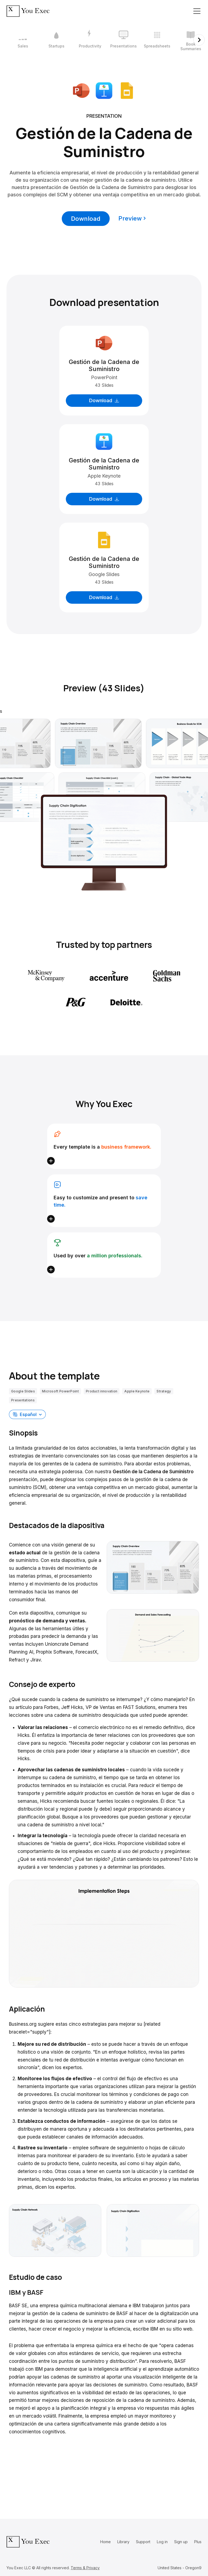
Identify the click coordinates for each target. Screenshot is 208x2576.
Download (85, 218)
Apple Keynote (137, 1391)
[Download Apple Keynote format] (104, 90)
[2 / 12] (56, 40)
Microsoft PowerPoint (60, 1391)
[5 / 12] (157, 40)
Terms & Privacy (85, 2567)
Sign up (181, 2541)
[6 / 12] (190, 40)
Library (123, 2541)
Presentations (23, 1400)
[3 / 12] (90, 40)
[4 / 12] (123, 40)
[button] (27, 1414)
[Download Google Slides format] (126, 90)
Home (105, 2541)
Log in (162, 2541)
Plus (198, 2541)
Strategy (164, 1391)
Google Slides (23, 1391)
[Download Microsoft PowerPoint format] (81, 90)
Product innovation (101, 1391)
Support (143, 2541)
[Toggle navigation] (197, 11)
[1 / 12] (22, 40)
